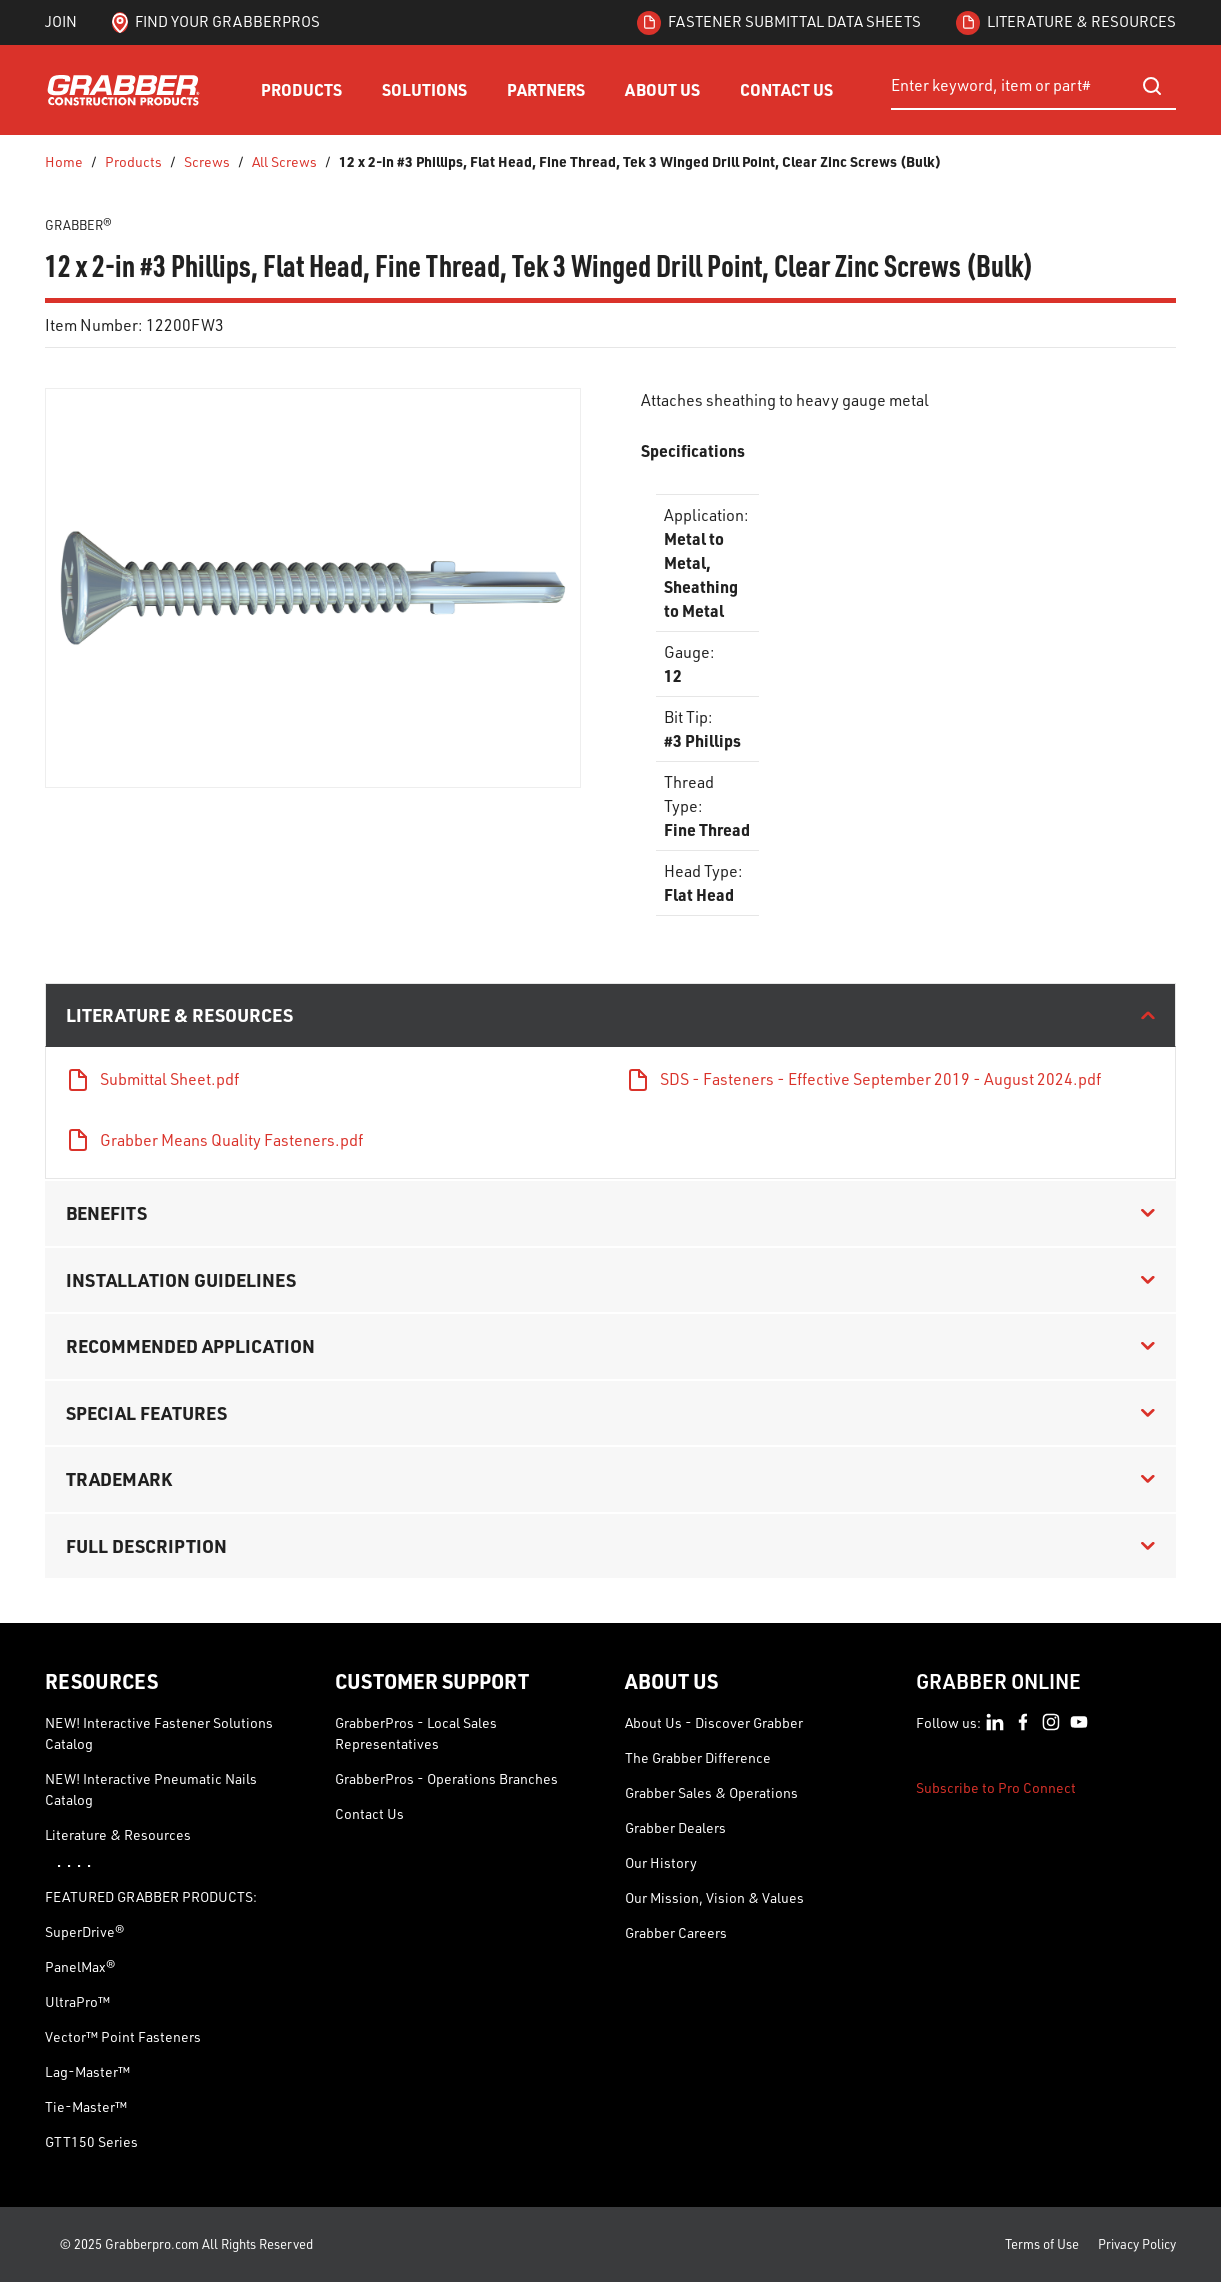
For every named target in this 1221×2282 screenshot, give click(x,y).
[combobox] (1033, 86)
